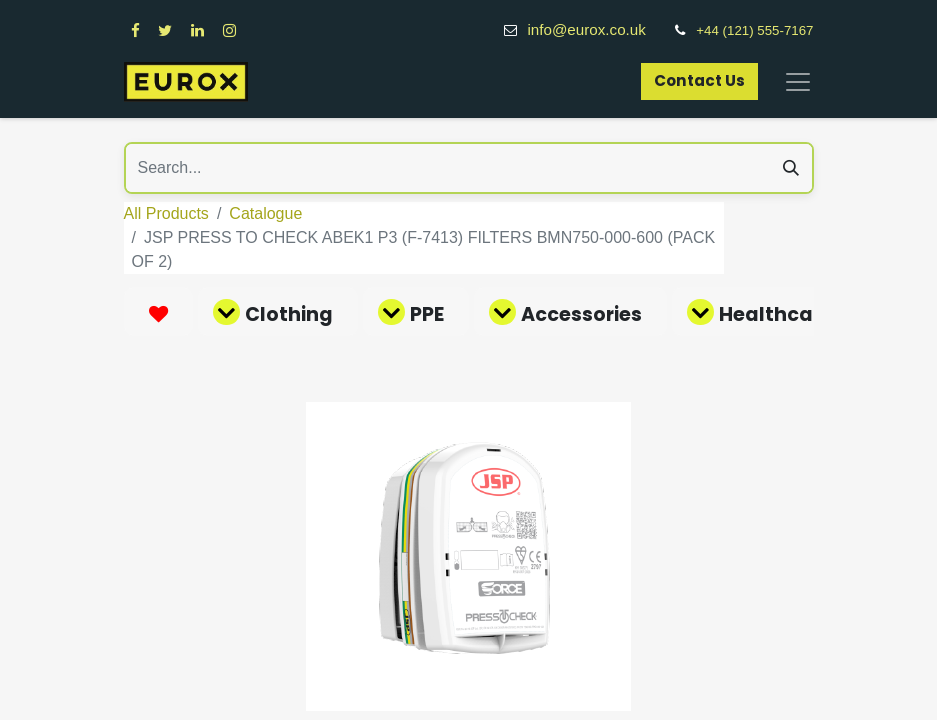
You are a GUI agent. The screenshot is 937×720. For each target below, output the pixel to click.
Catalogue (265, 213)
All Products (166, 213)
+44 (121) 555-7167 (754, 30)
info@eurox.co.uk (597, 29)
